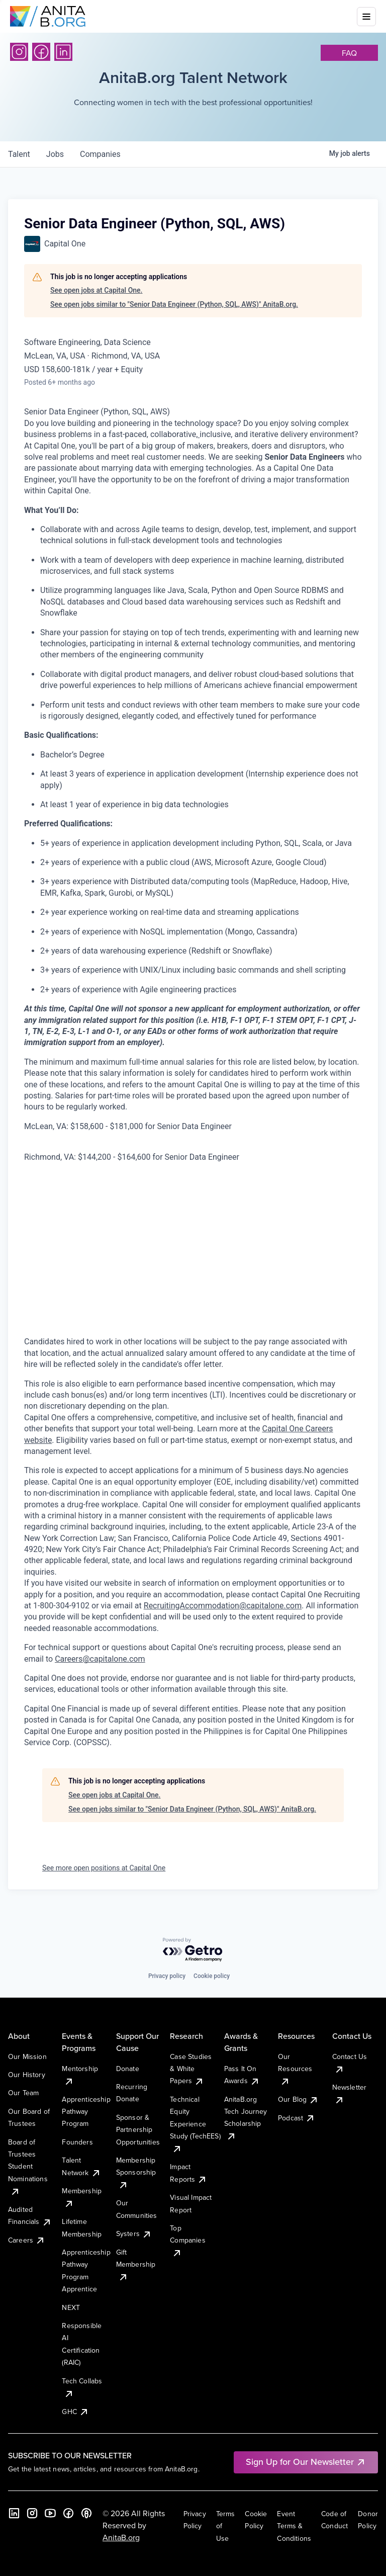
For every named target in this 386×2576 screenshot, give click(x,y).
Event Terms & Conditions (294, 2526)
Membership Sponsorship (136, 2172)
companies (100, 154)
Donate (127, 2069)
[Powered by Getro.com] (193, 1950)
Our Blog (298, 2099)
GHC (75, 2412)
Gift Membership (136, 2264)
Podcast (296, 2118)
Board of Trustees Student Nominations (28, 2166)
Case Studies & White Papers (191, 2068)
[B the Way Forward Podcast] (86, 2513)
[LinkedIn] (63, 52)
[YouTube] (50, 2513)
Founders (77, 2142)
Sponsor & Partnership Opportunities (138, 2129)
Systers (134, 2233)
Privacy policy (166, 1976)
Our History (26, 2075)
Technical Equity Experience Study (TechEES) (195, 2124)
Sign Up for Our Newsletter (306, 2461)
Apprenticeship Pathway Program (86, 2111)
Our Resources (295, 2068)
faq (349, 52)
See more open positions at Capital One (103, 1868)
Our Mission (27, 2056)
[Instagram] (19, 52)
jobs (55, 154)
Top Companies (187, 2240)
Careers (26, 2240)
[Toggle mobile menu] (366, 16)
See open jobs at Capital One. (96, 290)
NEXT (71, 2307)
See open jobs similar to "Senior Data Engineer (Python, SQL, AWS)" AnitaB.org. (174, 304)
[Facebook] (41, 52)
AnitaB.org (121, 2537)
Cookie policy (212, 1976)
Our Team (23, 2093)
